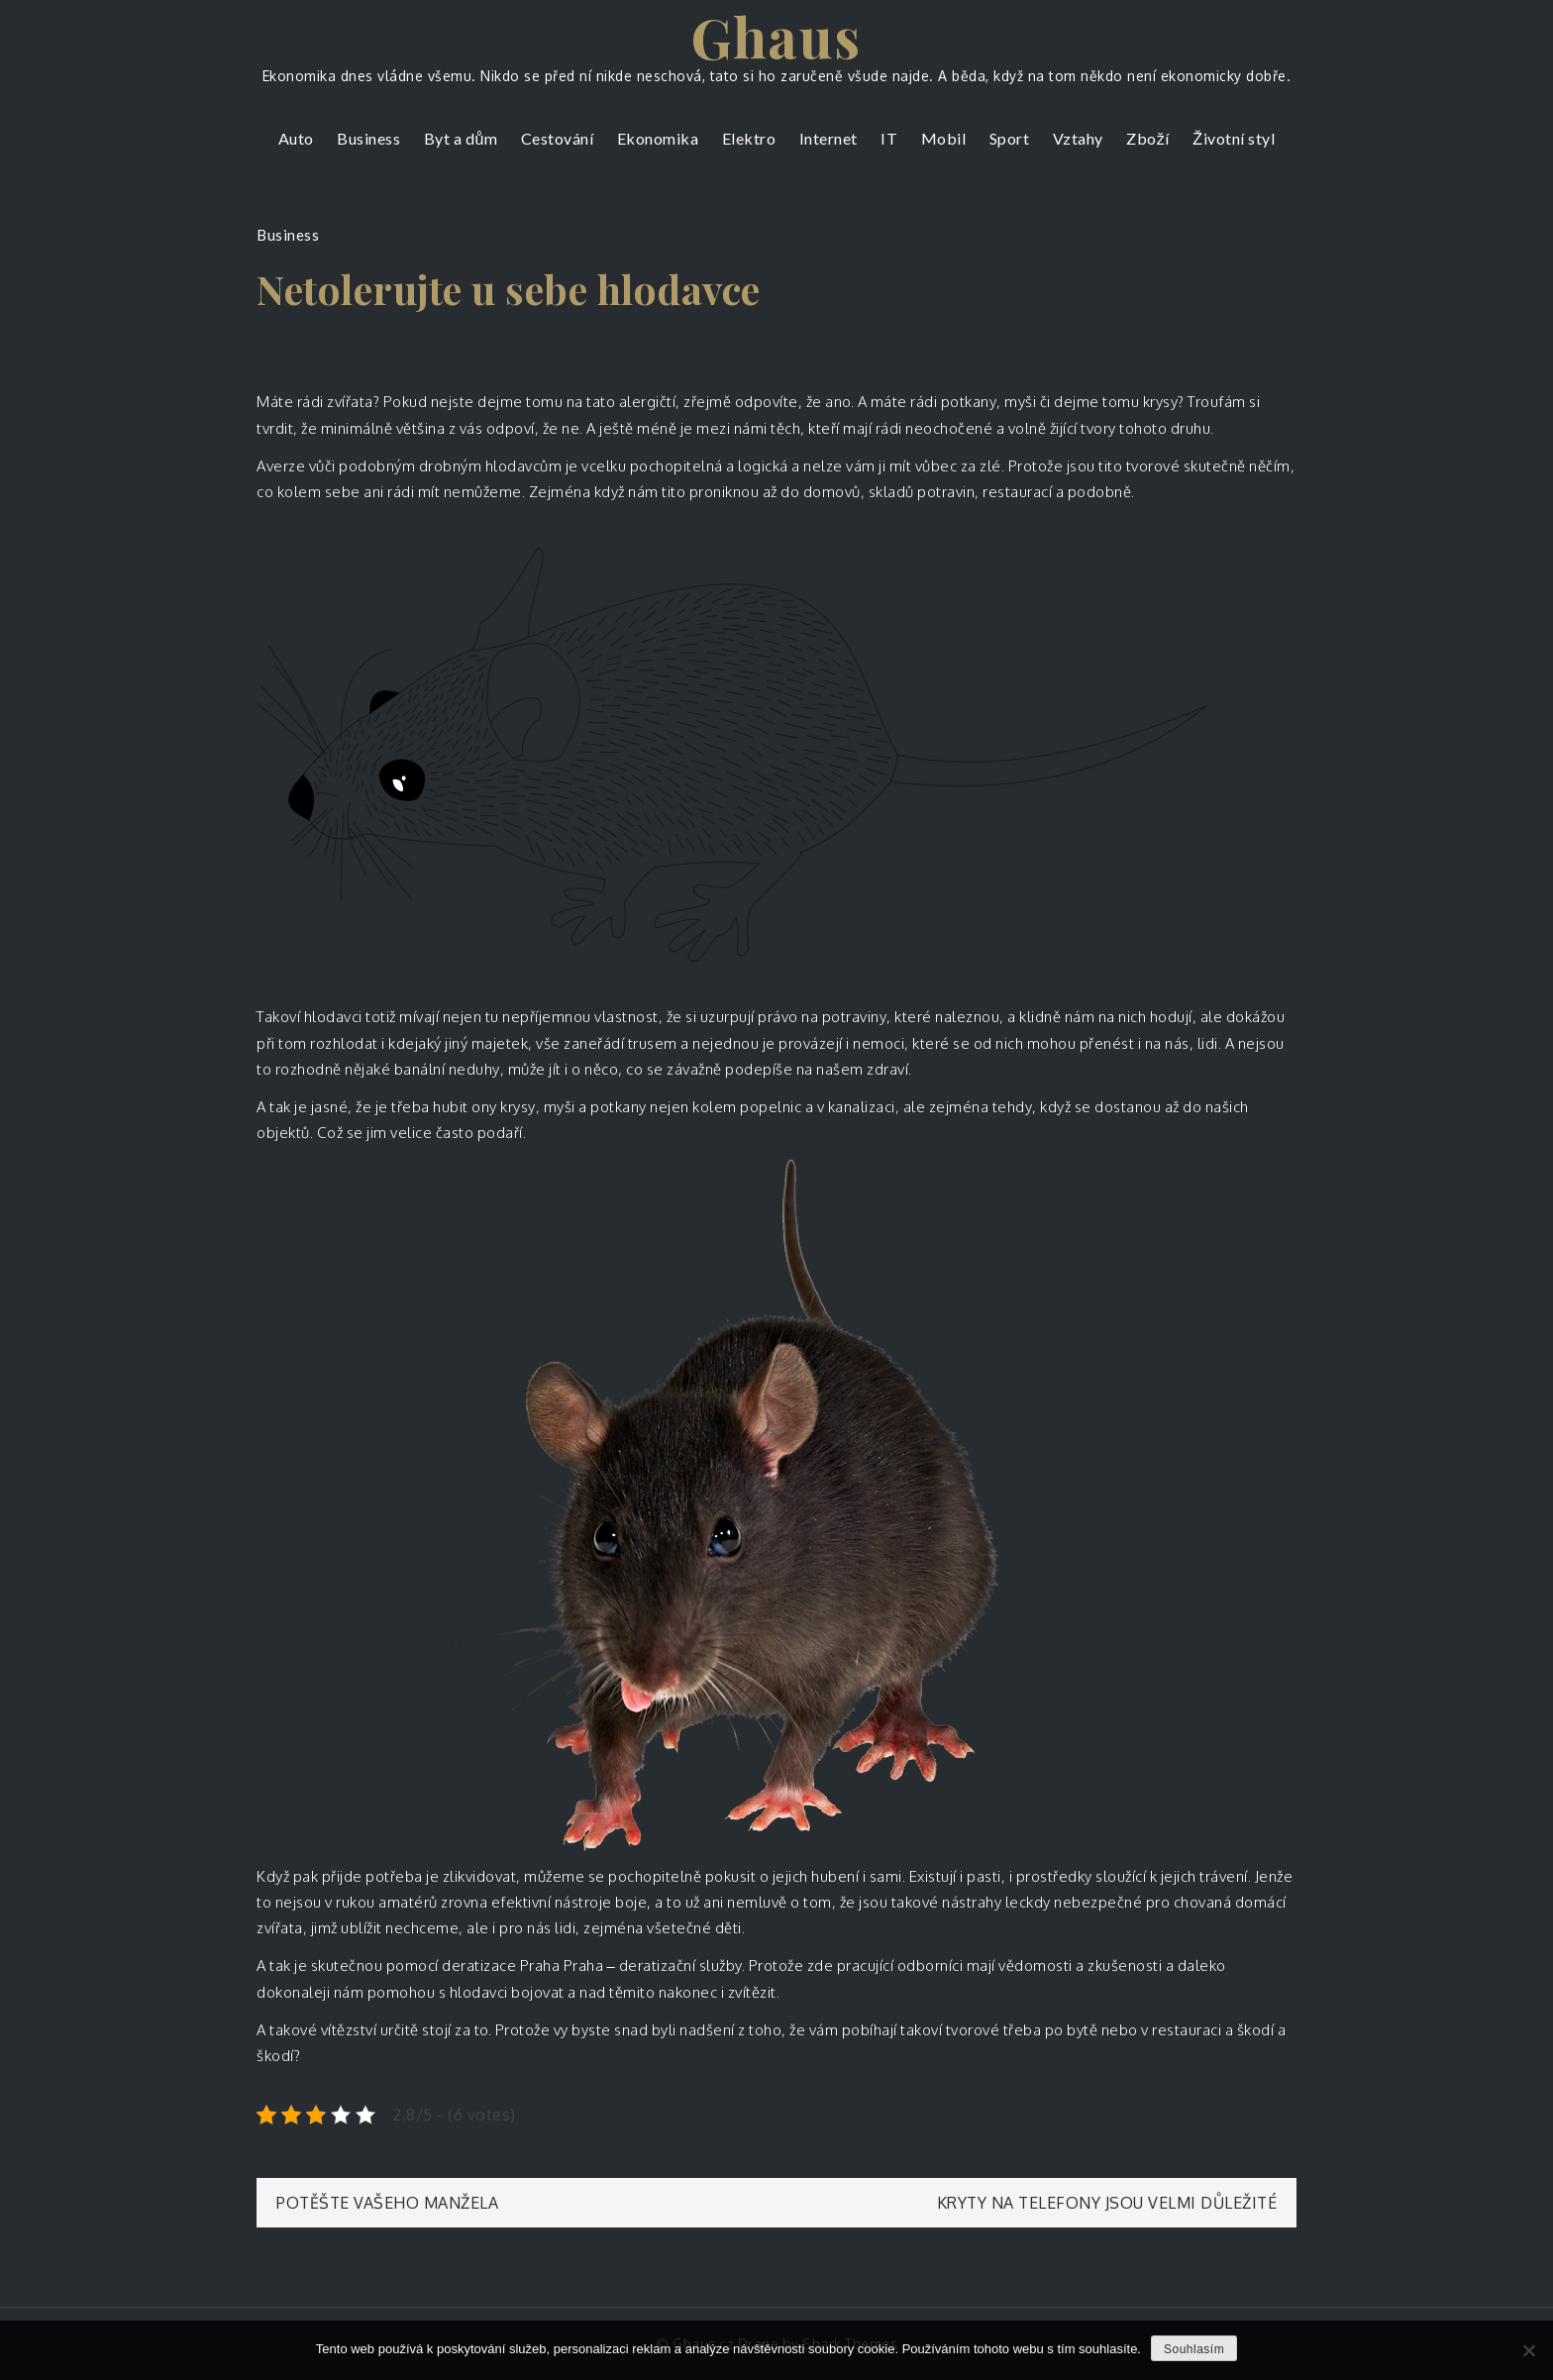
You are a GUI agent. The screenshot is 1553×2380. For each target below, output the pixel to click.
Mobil (944, 138)
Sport (1009, 138)
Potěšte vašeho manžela (387, 2203)
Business (368, 138)
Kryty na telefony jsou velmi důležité (1107, 2203)
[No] (1528, 2350)
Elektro (749, 138)
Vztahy (1078, 138)
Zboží (1148, 138)
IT (888, 138)
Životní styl (1233, 138)
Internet (828, 138)
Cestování (557, 138)
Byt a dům (460, 138)
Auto (296, 138)
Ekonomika (658, 138)
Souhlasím (1194, 2349)
